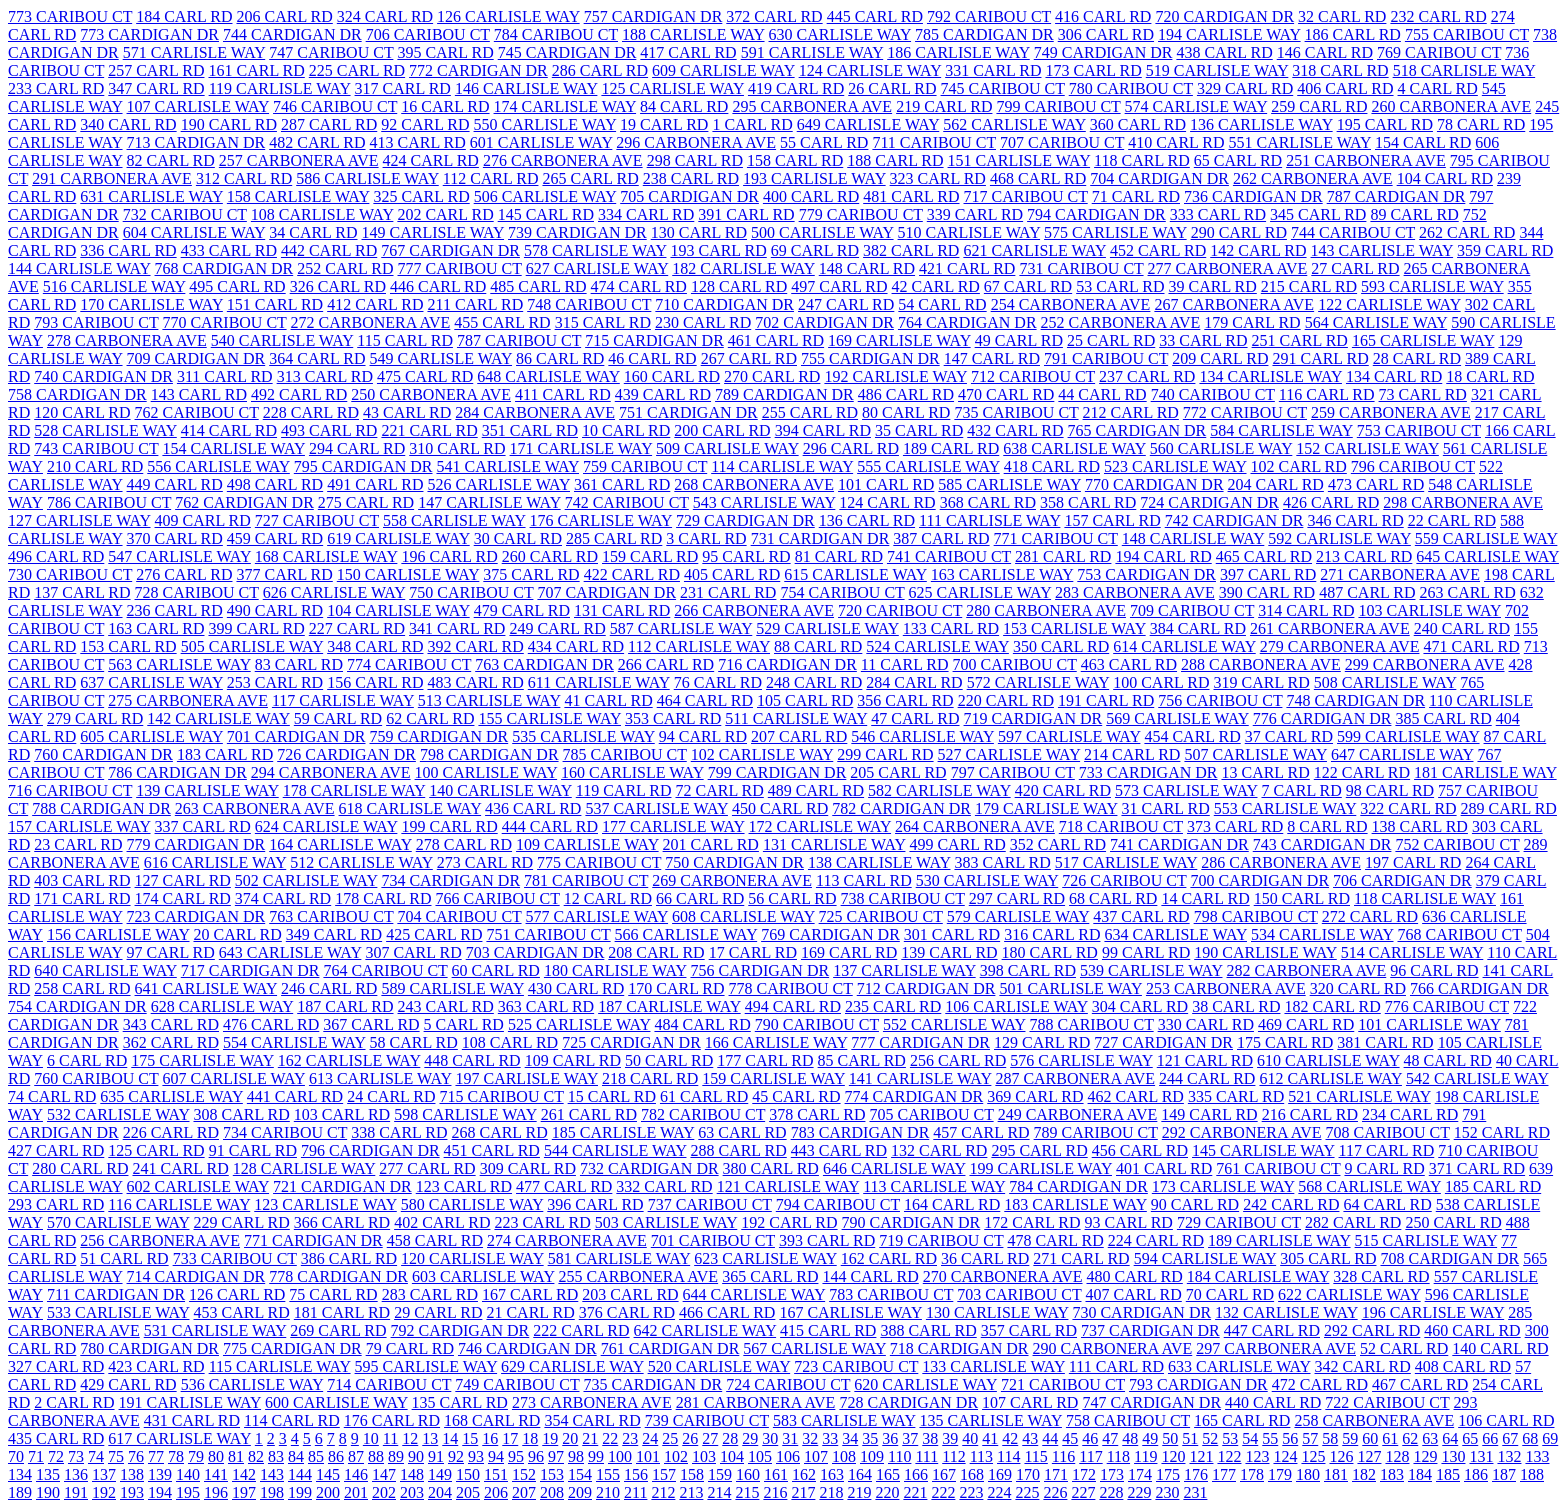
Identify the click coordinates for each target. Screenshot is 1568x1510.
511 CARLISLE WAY (796, 718)
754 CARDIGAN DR (77, 1006)
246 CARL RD (329, 988)
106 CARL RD (1506, 1420)
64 (1450, 1438)
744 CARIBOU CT (1353, 232)
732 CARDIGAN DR (649, 1168)
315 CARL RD (603, 322)
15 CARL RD (612, 1096)
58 (1330, 1438)
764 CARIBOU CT (385, 970)
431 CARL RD (192, 1420)
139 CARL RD (949, 952)
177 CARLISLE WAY (673, 826)
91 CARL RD (253, 1150)
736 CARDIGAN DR (1253, 196)
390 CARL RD (1267, 592)
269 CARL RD (338, 1330)
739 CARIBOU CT (707, 1420)
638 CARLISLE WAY (1074, 448)
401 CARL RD (1164, 1168)
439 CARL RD (663, 394)
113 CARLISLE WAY (934, 1186)
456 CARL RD (1140, 1150)
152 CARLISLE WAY (1367, 448)
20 (570, 1438)
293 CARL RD (56, 1204)
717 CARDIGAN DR (250, 970)
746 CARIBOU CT (335, 106)
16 (490, 1438)
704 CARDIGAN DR (1159, 178)
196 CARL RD (449, 556)
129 (1425, 1456)
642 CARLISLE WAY (705, 1330)
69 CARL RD (815, 250)
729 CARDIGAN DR (745, 520)
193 (132, 1492)
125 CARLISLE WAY (672, 88)
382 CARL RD (911, 250)
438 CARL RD (1224, 52)
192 (104, 1492)
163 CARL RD (156, 628)
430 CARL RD (576, 988)
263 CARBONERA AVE (255, 808)
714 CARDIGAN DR (196, 1276)
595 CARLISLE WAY (426, 1366)
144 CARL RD (870, 1276)
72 (56, 1456)
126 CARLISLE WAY (508, 16)
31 (790, 1438)
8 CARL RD (1327, 826)
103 (704, 1456)
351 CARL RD (530, 430)
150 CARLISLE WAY (408, 574)
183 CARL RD (225, 754)
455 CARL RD (502, 322)
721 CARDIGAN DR (342, 1186)
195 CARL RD (1385, 124)
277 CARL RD (427, 1168)
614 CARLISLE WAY (1184, 646)
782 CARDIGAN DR (901, 808)
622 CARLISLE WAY (1349, 1294)
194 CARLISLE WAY (1229, 34)
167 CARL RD (530, 1294)
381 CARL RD (1385, 1042)
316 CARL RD (1052, 934)
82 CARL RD (171, 160)
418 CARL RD (1052, 466)
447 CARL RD (1272, 1330)
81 (236, 1456)
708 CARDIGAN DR (1449, 1258)
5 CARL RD (464, 1024)
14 (450, 1438)
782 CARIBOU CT (703, 1114)
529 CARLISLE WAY (827, 628)
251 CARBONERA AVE (1366, 160)
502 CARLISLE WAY (306, 880)
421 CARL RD (967, 268)
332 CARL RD (664, 1186)
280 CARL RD (80, 1168)
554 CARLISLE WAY (294, 1042)
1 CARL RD (752, 124)
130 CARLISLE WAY (997, 1312)
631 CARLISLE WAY (151, 196)
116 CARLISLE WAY (179, 1204)
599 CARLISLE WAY (1408, 736)
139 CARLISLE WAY (207, 790)
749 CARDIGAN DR (1103, 52)
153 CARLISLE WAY (1074, 628)
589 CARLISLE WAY (452, 988)
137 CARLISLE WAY (904, 970)
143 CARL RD (199, 394)
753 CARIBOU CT (1419, 430)
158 (692, 1474)
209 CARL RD (1220, 358)
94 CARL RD (703, 736)
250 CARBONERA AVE (431, 394)
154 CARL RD (1423, 142)
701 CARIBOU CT (713, 1240)
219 (859, 1492)
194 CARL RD (1163, 556)
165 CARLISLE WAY (1423, 340)
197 (244, 1492)
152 (524, 1474)
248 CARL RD (814, 682)
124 (1285, 1456)
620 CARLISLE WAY (925, 1384)
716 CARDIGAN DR (787, 664)
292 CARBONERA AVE (1242, 1132)
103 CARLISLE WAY (1429, 610)
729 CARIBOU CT (1239, 1222)
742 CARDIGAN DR (1234, 520)
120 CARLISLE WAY (472, 1258)
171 (1056, 1474)
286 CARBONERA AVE (1281, 862)
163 (832, 1474)
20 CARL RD (238, 934)
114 (1008, 1456)
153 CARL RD (128, 646)
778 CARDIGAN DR (338, 1276)
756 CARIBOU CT (1220, 700)
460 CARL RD (1472, 1330)
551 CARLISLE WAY (1299, 142)
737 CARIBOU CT (710, 1204)
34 (850, 1438)
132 (1509, 1456)
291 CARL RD (1320, 358)
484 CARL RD (702, 1024)
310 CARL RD (457, 448)
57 (1310, 1438)
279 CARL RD (95, 718)
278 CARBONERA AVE (127, 340)
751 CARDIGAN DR (688, 412)
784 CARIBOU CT (556, 34)
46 (1090, 1438)
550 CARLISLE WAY (545, 124)
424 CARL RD (431, 160)
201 (356, 1492)
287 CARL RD (329, 124)
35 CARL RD (919, 430)
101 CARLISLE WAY (1429, 1024)
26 (690, 1438)
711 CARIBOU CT (934, 142)
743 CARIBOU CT (96, 448)
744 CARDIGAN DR (292, 34)
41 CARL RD (608, 700)
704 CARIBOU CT (459, 916)
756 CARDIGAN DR (759, 970)
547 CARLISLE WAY (179, 556)
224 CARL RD (1156, 1240)
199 (300, 1492)
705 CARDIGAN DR (689, 196)
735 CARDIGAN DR (653, 1384)
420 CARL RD (1063, 790)
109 (872, 1456)
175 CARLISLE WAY (202, 1060)
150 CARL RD (1302, 898)
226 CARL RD (171, 1132)
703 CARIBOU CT (1019, 1294)
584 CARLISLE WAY (1281, 430)
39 (950, 1438)
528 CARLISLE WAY (105, 430)
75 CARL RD (333, 1294)
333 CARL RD (1218, 214)
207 (524, 1492)
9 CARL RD (1384, 1168)
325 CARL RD (421, 196)
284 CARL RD (914, 682)
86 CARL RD (560, 358)
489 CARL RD (816, 790)
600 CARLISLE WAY (336, 1402)
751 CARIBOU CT (548, 934)
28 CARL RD (1417, 358)
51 (1190, 1438)
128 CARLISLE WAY (304, 1168)
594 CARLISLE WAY (1205, 1258)
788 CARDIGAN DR (101, 808)
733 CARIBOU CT (235, 1258)
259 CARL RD (1319, 106)
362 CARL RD (171, 1042)
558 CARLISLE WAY (454, 520)
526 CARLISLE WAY (498, 484)
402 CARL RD (442, 1222)
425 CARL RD (434, 934)
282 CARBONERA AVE (1307, 970)
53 (1230, 1438)
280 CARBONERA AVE (1046, 610)
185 (1448, 1474)
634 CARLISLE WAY (1175, 934)
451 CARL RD (492, 1150)
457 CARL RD (981, 1132)
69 (1550, 1438)
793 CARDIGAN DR (1198, 1384)
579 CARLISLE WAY (1018, 916)
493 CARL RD (329, 430)
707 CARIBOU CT (1062, 142)
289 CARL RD (1509, 808)
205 (468, 1492)
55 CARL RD (824, 142)
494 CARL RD (793, 1006)
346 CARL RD (1355, 520)
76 (136, 1456)
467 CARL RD (1420, 1384)
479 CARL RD (522, 610)
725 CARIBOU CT (881, 916)
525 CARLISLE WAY (579, 1024)
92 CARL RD (425, 124)
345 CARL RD (1318, 214)
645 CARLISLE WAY (1487, 556)
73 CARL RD (1423, 394)
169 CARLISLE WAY (899, 340)
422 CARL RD (632, 574)
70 (16, 1456)
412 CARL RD (375, 304)
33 (830, 1438)
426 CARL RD (1331, 502)
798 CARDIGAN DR (489, 754)
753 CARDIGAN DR (1146, 574)
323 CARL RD (938, 178)
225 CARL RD (357, 70)
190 (48, 1492)
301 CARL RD (952, 934)
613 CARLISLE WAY (380, 1078)
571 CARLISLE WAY (194, 52)
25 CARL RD (1111, 340)
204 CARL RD (1276, 484)
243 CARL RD (446, 1006)
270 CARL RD (772, 376)
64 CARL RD (1387, 1204)
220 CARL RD (1006, 700)
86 (336, 1456)
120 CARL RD (82, 412)
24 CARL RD (391, 1096)
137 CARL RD (82, 592)
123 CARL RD (464, 1186)
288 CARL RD (738, 1150)
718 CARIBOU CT (1121, 826)
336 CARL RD (128, 250)
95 (516, 1456)
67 (1510, 1438)
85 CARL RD (862, 1060)
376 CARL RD (627, 1312)
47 (1110, 1438)
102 (676, 1456)
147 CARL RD (992, 358)
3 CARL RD (706, 538)
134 (20, 1474)
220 (887, 1492)
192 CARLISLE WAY (895, 376)
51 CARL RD (124, 1258)
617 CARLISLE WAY (179, 1438)
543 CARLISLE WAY (764, 502)
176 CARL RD (392, 1420)
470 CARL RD (1006, 394)
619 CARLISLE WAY (398, 538)
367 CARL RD (371, 1024)
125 (1313, 1456)
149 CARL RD (1209, 1114)
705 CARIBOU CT (931, 1114)
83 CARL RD (299, 664)
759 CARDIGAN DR (439, 736)
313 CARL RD (325, 376)
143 (272, 1474)
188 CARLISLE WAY (693, 34)
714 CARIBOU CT (389, 1384)
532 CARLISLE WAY (118, 1114)
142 (244, 1474)
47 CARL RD (915, 718)
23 (630, 1438)
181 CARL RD (342, 1312)
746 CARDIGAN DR (527, 1348)
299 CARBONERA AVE (1425, 664)
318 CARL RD (1340, 70)
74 (96, 1456)
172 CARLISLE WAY (820, 826)
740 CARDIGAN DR (103, 376)
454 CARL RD (1192, 736)
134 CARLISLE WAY (1270, 376)
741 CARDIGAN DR (1179, 844)
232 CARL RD (1438, 16)
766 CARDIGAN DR (1479, 988)
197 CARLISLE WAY (526, 1078)
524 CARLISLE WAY (937, 646)
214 (719, 1492)
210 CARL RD (95, 466)
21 (590, 1438)
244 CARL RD (1207, 1078)
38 (930, 1438)
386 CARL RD (349, 1258)
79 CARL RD (410, 1348)
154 (580, 1474)
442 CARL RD (329, 250)
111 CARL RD (1116, 1366)
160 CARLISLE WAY (632, 772)
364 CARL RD (317, 358)
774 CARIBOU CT (409, 664)
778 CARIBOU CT (791, 988)
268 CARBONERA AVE (754, 484)
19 (550, 1438)
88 (376, 1456)
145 (328, 1474)
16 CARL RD (445, 106)
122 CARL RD (1362, 772)
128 (1397, 1456)
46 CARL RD (652, 358)
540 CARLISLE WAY (282, 340)
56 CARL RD (792, 898)
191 (76, 1492)
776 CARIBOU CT (1447, 1006)
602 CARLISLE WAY (198, 1186)
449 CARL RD (175, 484)
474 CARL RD (639, 286)
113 (981, 1456)
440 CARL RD (1273, 1402)
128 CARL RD (739, 286)
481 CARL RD (911, 196)
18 (530, 1438)
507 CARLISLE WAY (1255, 754)
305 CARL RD (1328, 1258)
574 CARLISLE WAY (1196, 106)
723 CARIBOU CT (856, 1366)
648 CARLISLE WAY (548, 376)
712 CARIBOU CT (1033, 376)
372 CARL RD (774, 16)
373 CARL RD (1235, 826)
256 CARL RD (958, 1060)
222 (943, 1492)
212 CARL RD (1131, 412)
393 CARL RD (827, 1240)
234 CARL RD (1410, 1114)
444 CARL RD (550, 826)
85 (316, 1456)
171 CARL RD (82, 898)
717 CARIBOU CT (1026, 196)
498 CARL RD (275, 484)
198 (272, 1492)
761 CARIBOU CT (1278, 1168)
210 (608, 1492)
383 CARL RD (1002, 862)
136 (76, 1474)
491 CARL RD (375, 484)
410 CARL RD (1176, 142)
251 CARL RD (1300, 340)
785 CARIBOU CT (625, 754)
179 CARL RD (1252, 322)
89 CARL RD (1414, 214)
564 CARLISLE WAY (1376, 322)
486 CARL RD (906, 394)
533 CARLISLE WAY (118, 1312)
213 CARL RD (1364, 556)
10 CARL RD (626, 430)
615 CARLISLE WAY (855, 574)
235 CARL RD (893, 1006)
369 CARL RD (1035, 1096)
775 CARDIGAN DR (292, 1348)
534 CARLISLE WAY (1322, 934)
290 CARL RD (1239, 232)
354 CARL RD (592, 1420)
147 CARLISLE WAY (489, 502)
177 (1224, 1474)
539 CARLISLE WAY (1151, 970)
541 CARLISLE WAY (507, 466)
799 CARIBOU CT (1058, 106)
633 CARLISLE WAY (1239, 1366)
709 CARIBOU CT (1192, 610)
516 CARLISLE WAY (114, 286)
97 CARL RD (171, 952)
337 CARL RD (203, 826)
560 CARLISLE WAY (1221, 448)
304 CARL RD (1140, 1006)
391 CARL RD (746, 214)
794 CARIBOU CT (838, 1204)
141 (216, 1474)
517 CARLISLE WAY (1126, 862)
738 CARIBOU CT (903, 898)
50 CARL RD (669, 1060)
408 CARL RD (1463, 1366)
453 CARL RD (242, 1312)
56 (1290, 1438)
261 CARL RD (589, 1114)
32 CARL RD (1342, 16)
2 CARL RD (74, 1402)
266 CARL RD (666, 664)
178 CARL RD (383, 898)
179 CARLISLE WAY (1046, 808)
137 (104, 1474)
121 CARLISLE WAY (788, 1186)
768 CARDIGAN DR (224, 268)
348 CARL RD (375, 646)
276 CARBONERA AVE (563, 160)
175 (1168, 1474)
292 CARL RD (1372, 1330)
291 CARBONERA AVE (112, 178)
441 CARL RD (295, 1096)
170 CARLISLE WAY (151, 304)
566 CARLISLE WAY (686, 934)
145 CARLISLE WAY (1263, 1150)
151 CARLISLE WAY (1019, 160)
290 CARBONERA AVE (1113, 1348)
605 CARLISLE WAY (151, 736)
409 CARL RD (203, 520)
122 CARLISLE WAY (1389, 304)
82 (256, 1456)
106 (788, 1456)
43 (1030, 1438)
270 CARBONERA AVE (1003, 1276)
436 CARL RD (533, 808)
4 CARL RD (1438, 88)
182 (1364, 1474)
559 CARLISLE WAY (1486, 538)
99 (596, 1456)
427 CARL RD (56, 1150)
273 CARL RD (485, 862)
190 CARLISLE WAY (1265, 952)
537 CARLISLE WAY (656, 808)
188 (1532, 1474)
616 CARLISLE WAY (215, 862)
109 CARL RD (573, 1060)
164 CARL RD (952, 1204)
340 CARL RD (128, 124)
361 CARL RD (622, 484)
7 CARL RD (1301, 790)
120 (1173, 1456)
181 (1336, 1474)
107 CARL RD (1030, 1402)
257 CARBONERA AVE (299, 160)
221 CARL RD (429, 430)
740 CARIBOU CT (1213, 394)
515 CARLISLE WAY (1426, 1240)
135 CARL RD (460, 1402)
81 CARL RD (839, 556)
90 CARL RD (1195, 1204)
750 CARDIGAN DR (734, 862)
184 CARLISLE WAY (1258, 1276)
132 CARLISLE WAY (1286, 1312)
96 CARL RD (1434, 970)
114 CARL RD (292, 1420)
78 (176, 1456)
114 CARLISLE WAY (782, 466)
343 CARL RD (171, 1024)
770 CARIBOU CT (224, 322)
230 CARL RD (703, 322)
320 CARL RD (1358, 988)
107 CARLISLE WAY (198, 106)
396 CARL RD (595, 1204)
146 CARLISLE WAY (526, 88)
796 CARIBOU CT (1413, 466)
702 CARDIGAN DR (824, 322)
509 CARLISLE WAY (727, 448)
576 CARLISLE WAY (1081, 1060)
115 (1035, 1456)
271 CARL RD (1081, 1258)
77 (156, 1456)
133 (1537, 1456)
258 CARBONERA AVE (1374, 1420)
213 (691, 1492)
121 (1201, 1456)
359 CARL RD (1505, 250)
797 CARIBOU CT (1013, 772)
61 (1390, 1438)
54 (1250, 1438)
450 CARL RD (780, 808)
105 (760, 1456)
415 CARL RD (828, 1330)
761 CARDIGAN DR (670, 1348)
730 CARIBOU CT (70, 574)
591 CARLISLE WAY (812, 52)
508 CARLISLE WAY (1385, 682)
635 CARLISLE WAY (171, 1096)
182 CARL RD (1332, 1006)
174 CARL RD (183, 898)
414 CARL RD (229, 430)
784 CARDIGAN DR (1078, 1186)
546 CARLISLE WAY (922, 736)
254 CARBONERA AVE (1071, 304)
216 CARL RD (1310, 1114)
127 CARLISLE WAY (79, 520)
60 (1370, 1438)
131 (1481, 1456)
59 (1350, 1438)
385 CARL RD (1443, 718)
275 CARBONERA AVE (188, 700)
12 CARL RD (608, 898)
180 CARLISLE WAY (615, 970)
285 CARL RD (614, 538)
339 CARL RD (975, 214)
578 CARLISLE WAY (595, 250)
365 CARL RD (770, 1276)
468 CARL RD (1038, 178)
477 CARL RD (564, 1186)
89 (396, 1456)
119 (1145, 1456)
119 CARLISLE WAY (280, 88)
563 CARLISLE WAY (179, 664)
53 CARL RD (1120, 286)
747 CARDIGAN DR (1151, 1402)
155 (608, 1474)
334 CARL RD (646, 214)
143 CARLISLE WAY (1382, 250)
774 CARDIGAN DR (914, 1096)
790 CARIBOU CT (817, 1024)
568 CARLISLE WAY (1369, 1186)
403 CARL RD (82, 880)
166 (916, 1474)
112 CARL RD (491, 178)
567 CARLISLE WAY (814, 1348)
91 (436, 1456)
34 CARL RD (313, 232)
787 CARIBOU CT (519, 340)
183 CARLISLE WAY (1075, 1204)
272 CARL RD (1370, 916)
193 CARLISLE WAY (814, 178)
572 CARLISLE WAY (1038, 682)
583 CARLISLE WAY (844, 1420)
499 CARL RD (957, 844)
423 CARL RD (156, 1366)
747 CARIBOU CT (331, 52)
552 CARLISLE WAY (954, 1024)
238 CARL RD (691, 178)
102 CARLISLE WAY (762, 754)
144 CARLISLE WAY (79, 268)
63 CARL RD (742, 1132)
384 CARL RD (1198, 628)
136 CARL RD (867, 520)
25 (670, 1438)
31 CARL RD (1165, 808)
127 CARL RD (183, 880)
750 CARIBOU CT (471, 592)
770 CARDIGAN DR (1154, 484)
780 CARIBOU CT (1131, 88)
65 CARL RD (1238, 160)
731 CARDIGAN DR (820, 538)
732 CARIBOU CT (185, 214)
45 (1070, 1438)
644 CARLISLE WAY (754, 1294)
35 (870, 1438)
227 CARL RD (357, 628)
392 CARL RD (475, 646)
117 (1090, 1456)
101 (648, 1456)
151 (496, 1474)
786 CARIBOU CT (109, 502)
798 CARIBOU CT (1256, 916)
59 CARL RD (338, 718)
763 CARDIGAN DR (544, 664)
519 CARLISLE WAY (1217, 70)
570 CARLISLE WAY (118, 1222)
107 (816, 1456)
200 (328, 1492)
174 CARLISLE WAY (565, 106)
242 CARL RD (1291, 1204)
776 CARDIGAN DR (1322, 718)
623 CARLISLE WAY (765, 1258)
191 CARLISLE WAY (190, 1402)
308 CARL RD (242, 1114)
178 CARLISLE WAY (354, 790)
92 (456, 1456)
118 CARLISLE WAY (1425, 898)
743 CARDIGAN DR (1322, 844)
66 (1490, 1438)
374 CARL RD (283, 898)
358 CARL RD (1088, 502)
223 (971, 1492)
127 (1369, 1456)
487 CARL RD (1367, 592)
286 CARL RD (600, 70)
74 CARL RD (52, 1096)
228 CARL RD (311, 412)
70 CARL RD (1230, 1294)
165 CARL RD (1242, 1420)
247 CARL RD (846, 304)
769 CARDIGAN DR (830, 934)
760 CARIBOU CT (96, 1078)
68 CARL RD (1113, 898)
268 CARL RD (499, 1132)
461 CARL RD (776, 340)
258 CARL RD (82, 988)
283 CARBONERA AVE (1135, 592)
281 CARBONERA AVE (756, 1402)
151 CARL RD (275, 304)
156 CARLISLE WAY (118, 934)
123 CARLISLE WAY (325, 1204)
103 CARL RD (342, 1114)
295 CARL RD (1039, 1150)
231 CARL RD (728, 592)
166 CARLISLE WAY (776, 1042)
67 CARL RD (1028, 286)
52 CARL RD (1404, 1348)
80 (216, 1456)
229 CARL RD (242, 1222)
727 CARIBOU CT (317, 520)
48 (1130, 1438)
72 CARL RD (719, 790)
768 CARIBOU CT (1460, 934)
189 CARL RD (951, 448)
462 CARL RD (1136, 1096)
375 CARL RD (531, 574)
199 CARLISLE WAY (1040, 1168)
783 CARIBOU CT (891, 1294)
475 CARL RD (425, 376)
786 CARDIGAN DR (177, 772)
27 (710, 1438)
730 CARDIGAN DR (1141, 1312)
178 (1252, 1474)
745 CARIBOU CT (1003, 88)
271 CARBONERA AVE (1400, 574)
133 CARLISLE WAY (993, 1366)
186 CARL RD (1353, 34)
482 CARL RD (317, 142)
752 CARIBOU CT (1457, 844)
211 (635, 1492)
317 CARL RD (403, 88)
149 (440, 1474)
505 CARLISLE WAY (252, 646)
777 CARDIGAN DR (920, 1042)
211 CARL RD (475, 304)
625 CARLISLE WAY (980, 592)
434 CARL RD (576, 646)
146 (356, 1474)
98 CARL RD (1390, 790)
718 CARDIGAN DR (959, 1348)
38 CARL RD (1236, 1006)
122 (1229, 1456)
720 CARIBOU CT (900, 610)
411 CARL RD (563, 394)
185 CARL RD (1493, 1186)
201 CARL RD (711, 844)
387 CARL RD (941, 538)
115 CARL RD (405, 340)
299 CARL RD (885, 754)
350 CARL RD (1061, 646)
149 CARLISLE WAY (433, 232)
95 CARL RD (746, 556)
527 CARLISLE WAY (1009, 754)
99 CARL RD (1146, 952)
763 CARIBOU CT (331, 916)
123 (1257, 1456)
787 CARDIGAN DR (1396, 196)
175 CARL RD (1285, 1042)
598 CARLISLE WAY (465, 1114)
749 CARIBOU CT (517, 1384)
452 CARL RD (1158, 250)
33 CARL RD (1203, 340)
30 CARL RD (518, 538)
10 (371, 1438)
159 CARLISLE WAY (773, 1078)
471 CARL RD (1471, 646)
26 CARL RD (892, 88)
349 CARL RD (334, 934)
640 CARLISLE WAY (105, 970)
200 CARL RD (722, 430)
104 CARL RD (1445, 178)
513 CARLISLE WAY (489, 700)
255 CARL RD (810, 412)
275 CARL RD (366, 502)
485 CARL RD (538, 286)
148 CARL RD (867, 268)
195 (188, 1492)
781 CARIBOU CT (586, 880)
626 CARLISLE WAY (334, 592)
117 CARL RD (1387, 1150)
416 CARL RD (1103, 16)
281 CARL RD (1063, 556)
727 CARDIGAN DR (1163, 1042)
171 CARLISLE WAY (581, 448)
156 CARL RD (375, 682)
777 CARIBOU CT (460, 268)
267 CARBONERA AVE (1234, 304)
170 (1028, 1474)
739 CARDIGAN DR (577, 232)
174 (1140, 1474)
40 (970, 1438)
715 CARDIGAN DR (654, 340)
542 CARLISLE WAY (1477, 1078)
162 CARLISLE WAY (349, 1060)
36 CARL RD (985, 1258)
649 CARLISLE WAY (868, 124)
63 (1430, 1438)
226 (1055, 1492)
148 (412, 1474)
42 (1010, 1438)
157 (664, 1474)
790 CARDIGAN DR (911, 1222)
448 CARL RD (472, 1060)
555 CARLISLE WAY (928, 466)
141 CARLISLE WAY (920, 1078)
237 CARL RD (1147, 376)
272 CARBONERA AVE (371, 322)
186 (1476, 1474)
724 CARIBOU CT (788, 1384)
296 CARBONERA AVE (696, 142)
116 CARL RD (1327, 394)
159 (720, 1474)
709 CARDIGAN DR (196, 358)
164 (860, 1474)
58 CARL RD (414, 1042)
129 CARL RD (1042, 1042)
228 (1111, 1492)
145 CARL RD (546, 214)
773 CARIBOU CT (70, 16)
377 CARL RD (284, 574)
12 (410, 1438)
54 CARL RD (942, 304)
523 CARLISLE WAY (1175, 466)
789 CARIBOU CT (1096, 1132)
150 (468, 1474)
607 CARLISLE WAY (233, 1078)
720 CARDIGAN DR (1224, 16)
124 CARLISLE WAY (870, 70)
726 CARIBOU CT (1124, 880)
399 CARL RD (256, 628)
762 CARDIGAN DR (244, 502)
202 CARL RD (445, 214)
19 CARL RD (664, 124)
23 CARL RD (78, 844)
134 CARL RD (1394, 376)
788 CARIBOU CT (1091, 1024)
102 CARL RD (1299, 466)
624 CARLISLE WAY (326, 826)
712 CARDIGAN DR (926, 988)
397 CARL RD (1268, 574)
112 (953, 1456)
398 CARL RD (1028, 970)
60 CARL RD (496, 970)
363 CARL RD (546, 1006)
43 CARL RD (407, 412)
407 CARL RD (1133, 1294)
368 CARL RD (988, 502)
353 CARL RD (673, 718)
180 (1308, 1474)
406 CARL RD (1345, 88)
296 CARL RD (851, 448)
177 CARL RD (765, 1060)
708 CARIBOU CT (1388, 1132)
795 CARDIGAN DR (363, 466)
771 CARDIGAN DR (313, 1240)
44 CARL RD (1102, 394)
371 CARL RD (1477, 1168)
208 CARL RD (656, 952)
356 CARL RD (905, 700)
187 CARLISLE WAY (669, 1006)
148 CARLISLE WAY (1193, 538)
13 (430, 1438)
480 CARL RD (1135, 1276)
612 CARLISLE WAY (1330, 1078)
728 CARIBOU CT (197, 592)
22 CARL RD (1452, 520)
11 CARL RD (905, 664)
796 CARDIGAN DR (370, 1150)
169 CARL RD (849, 952)
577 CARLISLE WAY (597, 916)
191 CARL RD (1106, 700)
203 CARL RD (630, 1294)
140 (188, 1474)
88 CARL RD (818, 646)
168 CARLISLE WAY (326, 556)
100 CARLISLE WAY (486, 772)
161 (776, 1474)
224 (999, 1492)
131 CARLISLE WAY (834, 844)
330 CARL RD (1206, 1024)
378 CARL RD (817, 1114)
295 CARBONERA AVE (812, 106)
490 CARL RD (275, 610)
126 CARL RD (237, 1294)
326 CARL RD (338, 286)
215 (747, 1492)
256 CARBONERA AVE (160, 1240)
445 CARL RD (875, 16)
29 (750, 1438)
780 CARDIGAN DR (149, 1348)
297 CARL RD (1017, 898)
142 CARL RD (1258, 250)
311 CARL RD (225, 376)
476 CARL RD (271, 1024)
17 (510, 1438)
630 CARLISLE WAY (840, 34)
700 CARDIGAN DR (1259, 880)
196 (216, 1492)
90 (416, 1456)
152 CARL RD (1502, 1132)
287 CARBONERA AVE (1075, 1078)
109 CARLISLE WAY (587, 844)
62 (1410, 1438)
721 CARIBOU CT (1063, 1384)
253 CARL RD (275, 682)
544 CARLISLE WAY (615, 1150)
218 (831, 1492)
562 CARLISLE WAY (1014, 124)
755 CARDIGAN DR (870, 358)
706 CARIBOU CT (428, 34)
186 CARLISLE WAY (958, 52)
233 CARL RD (56, 88)
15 (470, 1438)
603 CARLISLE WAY (483, 1276)
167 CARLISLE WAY (850, 1312)
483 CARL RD (475, 682)
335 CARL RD (1236, 1096)
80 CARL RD (906, 412)
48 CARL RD (1448, 1060)
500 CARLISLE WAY (822, 232)
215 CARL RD (1309, 286)
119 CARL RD (624, 790)
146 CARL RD (1325, 52)
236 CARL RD (175, 610)
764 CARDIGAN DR (967, 322)
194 (160, 1492)
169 (1000, 1474)
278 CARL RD (464, 844)
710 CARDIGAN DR (724, 304)
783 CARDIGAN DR (860, 1132)
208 (552, 1492)
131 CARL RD (622, 610)
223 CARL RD (542, 1222)
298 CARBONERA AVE (1463, 502)
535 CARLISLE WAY (583, 736)
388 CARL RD (928, 1330)
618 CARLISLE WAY (410, 808)
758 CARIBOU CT (1128, 1420)
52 (1210, 1438)
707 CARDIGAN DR (606, 592)
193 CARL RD (718, 250)
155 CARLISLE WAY (549, 718)
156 (636, 1474)
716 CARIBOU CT (70, 790)
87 (356, 1456)
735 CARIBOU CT (1016, 412)
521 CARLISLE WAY (1359, 1096)
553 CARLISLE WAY (1285, 808)
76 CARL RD (718, 682)
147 (384, 1474)
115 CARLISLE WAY (280, 1366)
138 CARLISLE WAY (879, 862)
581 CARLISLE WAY (619, 1258)
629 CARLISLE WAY (572, 1366)
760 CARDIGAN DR (103, 754)
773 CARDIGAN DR (149, 34)
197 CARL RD (1413, 862)
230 (1167, 1492)
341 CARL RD (457, 628)
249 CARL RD (557, 628)
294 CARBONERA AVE (331, 772)
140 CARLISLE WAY (500, 790)
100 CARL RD (1161, 682)
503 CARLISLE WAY (666, 1222)
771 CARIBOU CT (1056, 538)
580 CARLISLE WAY (472, 1204)
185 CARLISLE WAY (623, 1132)
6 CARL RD (87, 1060)
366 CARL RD (342, 1222)
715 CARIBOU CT (501, 1096)
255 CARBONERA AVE (638, 1276)
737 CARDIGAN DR (1150, 1330)
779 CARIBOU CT (861, 214)
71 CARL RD (1136, 196)
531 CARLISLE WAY (215, 1330)
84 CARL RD (684, 106)
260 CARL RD (550, 556)
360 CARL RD (1138, 124)
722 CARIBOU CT (1387, 1402)
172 (1084, 1474)
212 (663, 1492)
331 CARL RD (993, 70)
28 (730, 1438)
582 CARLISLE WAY (939, 790)
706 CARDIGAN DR (1402, 880)
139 (160, 1474)
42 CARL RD (936, 286)
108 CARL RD (510, 1042)
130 (1453, 1456)
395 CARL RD (445, 52)
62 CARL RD (430, 718)
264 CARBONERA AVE (975, 826)
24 (650, 1438)
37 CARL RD (1289, 736)
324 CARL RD (385, 16)
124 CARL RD (887, 502)
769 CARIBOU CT (1439, 52)
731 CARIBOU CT (1081, 268)
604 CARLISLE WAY (194, 232)
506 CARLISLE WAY (545, 196)
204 (440, 1492)
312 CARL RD (244, 178)
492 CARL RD (299, 394)
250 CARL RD (1453, 1222)
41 (990, 1438)
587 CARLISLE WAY (681, 628)
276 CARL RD (184, 574)
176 (1196, 1474)
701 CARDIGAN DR (296, 736)
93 (476, 1456)
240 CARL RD (1462, 628)
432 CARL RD (1015, 430)
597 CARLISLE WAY (1069, 736)
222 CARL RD (581, 1330)
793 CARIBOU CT (96, 322)
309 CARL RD (528, 1168)
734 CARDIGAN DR (450, 880)
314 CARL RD (1306, 610)
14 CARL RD (1205, 898)
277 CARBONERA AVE (1228, 268)
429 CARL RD (128, 1384)
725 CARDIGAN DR (631, 1042)
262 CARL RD (1467, 232)
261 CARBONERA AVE (1330, 628)
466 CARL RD (727, 1312)
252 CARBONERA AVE (1121, 322)
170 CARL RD (676, 988)
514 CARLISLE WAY (1412, 952)
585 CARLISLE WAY (1009, 484)
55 (1270, 1438)
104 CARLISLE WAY (398, 610)
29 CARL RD (438, 1312)
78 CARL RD (1481, 124)
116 (1063, 1456)
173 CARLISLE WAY (1223, 1186)
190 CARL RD (229, 124)
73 (76, 1456)
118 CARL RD (1142, 160)
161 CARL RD (256, 70)
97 (556, 1456)
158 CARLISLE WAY (298, 196)
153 (552, 1474)
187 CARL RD (345, 1006)
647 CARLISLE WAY (1402, 754)
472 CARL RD (1320, 1384)
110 (899, 1456)
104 (732, 1456)
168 (972, 1474)
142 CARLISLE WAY (218, 718)
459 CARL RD (275, 538)
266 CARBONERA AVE (754, 610)
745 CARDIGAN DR (567, 52)
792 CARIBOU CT (989, 16)
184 (1420, 1474)
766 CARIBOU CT (497, 898)
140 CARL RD (1500, 1348)
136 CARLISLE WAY (1261, 124)
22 (610, 1438)
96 (536, 1456)
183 (1392, 1474)
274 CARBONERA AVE (567, 1240)
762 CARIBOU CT (197, 412)
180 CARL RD (1050, 952)
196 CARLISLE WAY (1433, 1312)
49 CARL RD (1019, 340)
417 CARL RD (688, 52)
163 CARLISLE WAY (1002, 574)
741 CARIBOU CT (949, 556)
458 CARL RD (435, 1240)
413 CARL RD (418, 142)
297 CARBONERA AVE (1276, 1348)
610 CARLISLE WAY (1328, 1060)
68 (1530, 1438)
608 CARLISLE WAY (743, 916)
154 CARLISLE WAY (233, 448)
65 (1470, 1438)
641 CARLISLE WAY (206, 988)
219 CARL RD (944, 106)
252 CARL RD (345, 268)
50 (1170, 1438)
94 (496, 1456)
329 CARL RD (1245, 88)
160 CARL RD (672, 376)
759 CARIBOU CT (645, 466)
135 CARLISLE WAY (990, 1420)
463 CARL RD (1129, 664)
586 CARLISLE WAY (367, 178)
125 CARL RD (156, 1150)
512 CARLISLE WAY (361, 862)
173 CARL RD (1093, 70)
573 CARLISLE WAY (1186, 790)
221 (915, 1492)
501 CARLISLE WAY (1070, 988)
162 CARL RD (889, 1258)
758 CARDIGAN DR (77, 394)
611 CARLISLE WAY (599, 682)
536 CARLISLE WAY (252, 1384)
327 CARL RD (56, 1366)
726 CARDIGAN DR (346, 754)
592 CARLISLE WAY (1339, 538)
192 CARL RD (789, 1222)
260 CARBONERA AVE (1451, 106)
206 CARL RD (284, 16)
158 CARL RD (795, 160)
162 (804, 1474)
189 (20, 1492)
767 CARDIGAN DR (450, 250)
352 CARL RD (1058, 844)
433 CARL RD (229, 250)
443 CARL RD (839, 1150)
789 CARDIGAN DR (784, 394)
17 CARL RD (753, 952)
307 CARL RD (413, 952)
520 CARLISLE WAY (719, 1366)
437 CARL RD (1141, 916)
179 (1280, 1474)
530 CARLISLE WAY (987, 880)
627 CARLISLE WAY (597, 268)
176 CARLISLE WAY (601, 520)
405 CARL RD (732, 574)
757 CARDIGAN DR (653, 16)
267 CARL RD (749, 358)
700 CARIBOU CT (1015, 664)
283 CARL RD (430, 1294)
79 (196, 1456)
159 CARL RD (650, 556)
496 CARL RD (56, 556)
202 (384, 1492)
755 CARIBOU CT (1467, 34)
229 (1139, 1492)
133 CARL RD (951, 628)
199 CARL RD (449, 826)
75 (116, 1456)
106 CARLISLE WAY (1016, 1006)
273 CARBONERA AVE (592, 1402)
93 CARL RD (1129, 1222)
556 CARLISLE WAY (218, 466)
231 (1195, 1492)
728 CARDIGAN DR (908, 1402)
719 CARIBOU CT (941, 1240)
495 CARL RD (237, 286)
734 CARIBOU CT (285, 1132)
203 (412, 1492)
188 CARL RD (895, 160)
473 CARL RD (1376, 484)
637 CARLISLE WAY (151, 682)
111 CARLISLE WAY (989, 520)
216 (775, 1492)
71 (36, 1456)
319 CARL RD (1262, 682)
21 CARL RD (530, 1312)
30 (770, 1438)
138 (132, 1474)
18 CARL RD (1490, 376)
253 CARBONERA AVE (1226, 988)
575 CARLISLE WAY (1115, 232)
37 (910, 1438)
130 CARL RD (699, 232)
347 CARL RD (156, 88)
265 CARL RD (590, 178)
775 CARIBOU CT (599, 862)
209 (580, 1492)
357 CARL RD (1029, 1330)
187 (1504, 1474)
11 (390, 1438)
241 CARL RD (180, 1168)
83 (276, 1456)
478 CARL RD (1055, 1240)
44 (1050, 1438)
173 (1112, 1474)
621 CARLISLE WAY (1034, 250)
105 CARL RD (805, 700)
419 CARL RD (796, 88)
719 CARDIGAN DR (1033, 718)
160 (748, 1474)
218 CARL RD (650, 1078)
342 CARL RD (1363, 1366)
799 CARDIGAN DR (777, 772)
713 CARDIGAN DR (196, 142)
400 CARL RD (811, 196)
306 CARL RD (1106, 34)
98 (576, 1456)
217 (803, 1492)
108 (844, 1456)
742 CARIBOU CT (627, 502)
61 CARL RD (704, 1096)
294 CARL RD (357, 448)
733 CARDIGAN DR (1148, 772)
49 (1150, 1438)
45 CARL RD (796, 1096)
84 (296, 1456)
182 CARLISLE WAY (743, 268)
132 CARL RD (939, 1150)
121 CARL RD (1205, 1060)
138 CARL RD (1420, 826)
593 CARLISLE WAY (1432, 286)
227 (1083, 1492)
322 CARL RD (1408, 808)
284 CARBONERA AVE (535, 412)
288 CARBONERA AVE (1261, 664)
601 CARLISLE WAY (541, 142)
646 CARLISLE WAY (894, 1168)
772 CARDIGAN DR (478, 70)
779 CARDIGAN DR (196, 844)
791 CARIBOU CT (1106, 358)
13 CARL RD (1265, 772)
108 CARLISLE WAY (322, 214)
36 (890, 1438)
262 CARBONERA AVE (1313, 178)
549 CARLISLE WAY (441, 358)
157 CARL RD (1112, 520)
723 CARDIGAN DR (196, 916)
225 (1027, 1492)
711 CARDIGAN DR (116, 1294)
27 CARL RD (1355, 268)
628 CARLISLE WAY (222, 1006)
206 (496, 1492)
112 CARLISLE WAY (699, 646)
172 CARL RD (1032, 1222)
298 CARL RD (695, 160)
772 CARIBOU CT (1245, 412)
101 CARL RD (886, 484)
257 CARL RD (156, 70)
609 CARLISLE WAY (723, 70)
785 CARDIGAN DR (984, 34)
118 (1118, 1456)
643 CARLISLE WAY (290, 952)
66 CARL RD (700, 898)
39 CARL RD (1212, 286)
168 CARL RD (492, 1420)
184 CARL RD (184, 16)
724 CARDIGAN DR (1209, 502)
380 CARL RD (771, 1168)
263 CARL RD (1467, 592)
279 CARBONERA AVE (1340, 646)
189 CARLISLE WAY (1279, 1240)
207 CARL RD (799, 736)
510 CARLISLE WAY (969, 232)
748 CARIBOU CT (589, 304)
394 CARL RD (823, 430)
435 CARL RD (56, 1438)
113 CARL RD (864, 880)
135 (48, 1474)
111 (926, 1456)
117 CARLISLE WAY (343, 700)
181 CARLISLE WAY (1485, 772)
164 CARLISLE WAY (340, 844)
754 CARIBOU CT (842, 592)
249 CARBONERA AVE (1078, 1114)
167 (944, 1474)
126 (1341, 1456)
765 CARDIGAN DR (1137, 430)
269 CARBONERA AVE (732, 880)
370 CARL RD (175, 538)
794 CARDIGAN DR (1096, 214)
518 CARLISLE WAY (1464, 70)
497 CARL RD (839, 286)
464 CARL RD (705, 700)
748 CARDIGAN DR (1355, 700)
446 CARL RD (438, 286)
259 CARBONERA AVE (1391, 412)
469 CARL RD (1306, 1024)
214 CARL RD (1132, 754)
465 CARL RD (1264, 556)
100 (620, 1456)
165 (888, 1474)
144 (300, 1474)
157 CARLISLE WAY (79, 826)
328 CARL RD (1381, 1276)
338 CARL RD (399, 1132)
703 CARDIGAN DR (535, 952)
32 (810, 1438)
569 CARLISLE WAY (1177, 718)
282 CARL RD (1353, 1222)
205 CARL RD (898, 772)
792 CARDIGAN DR (460, 1330)
